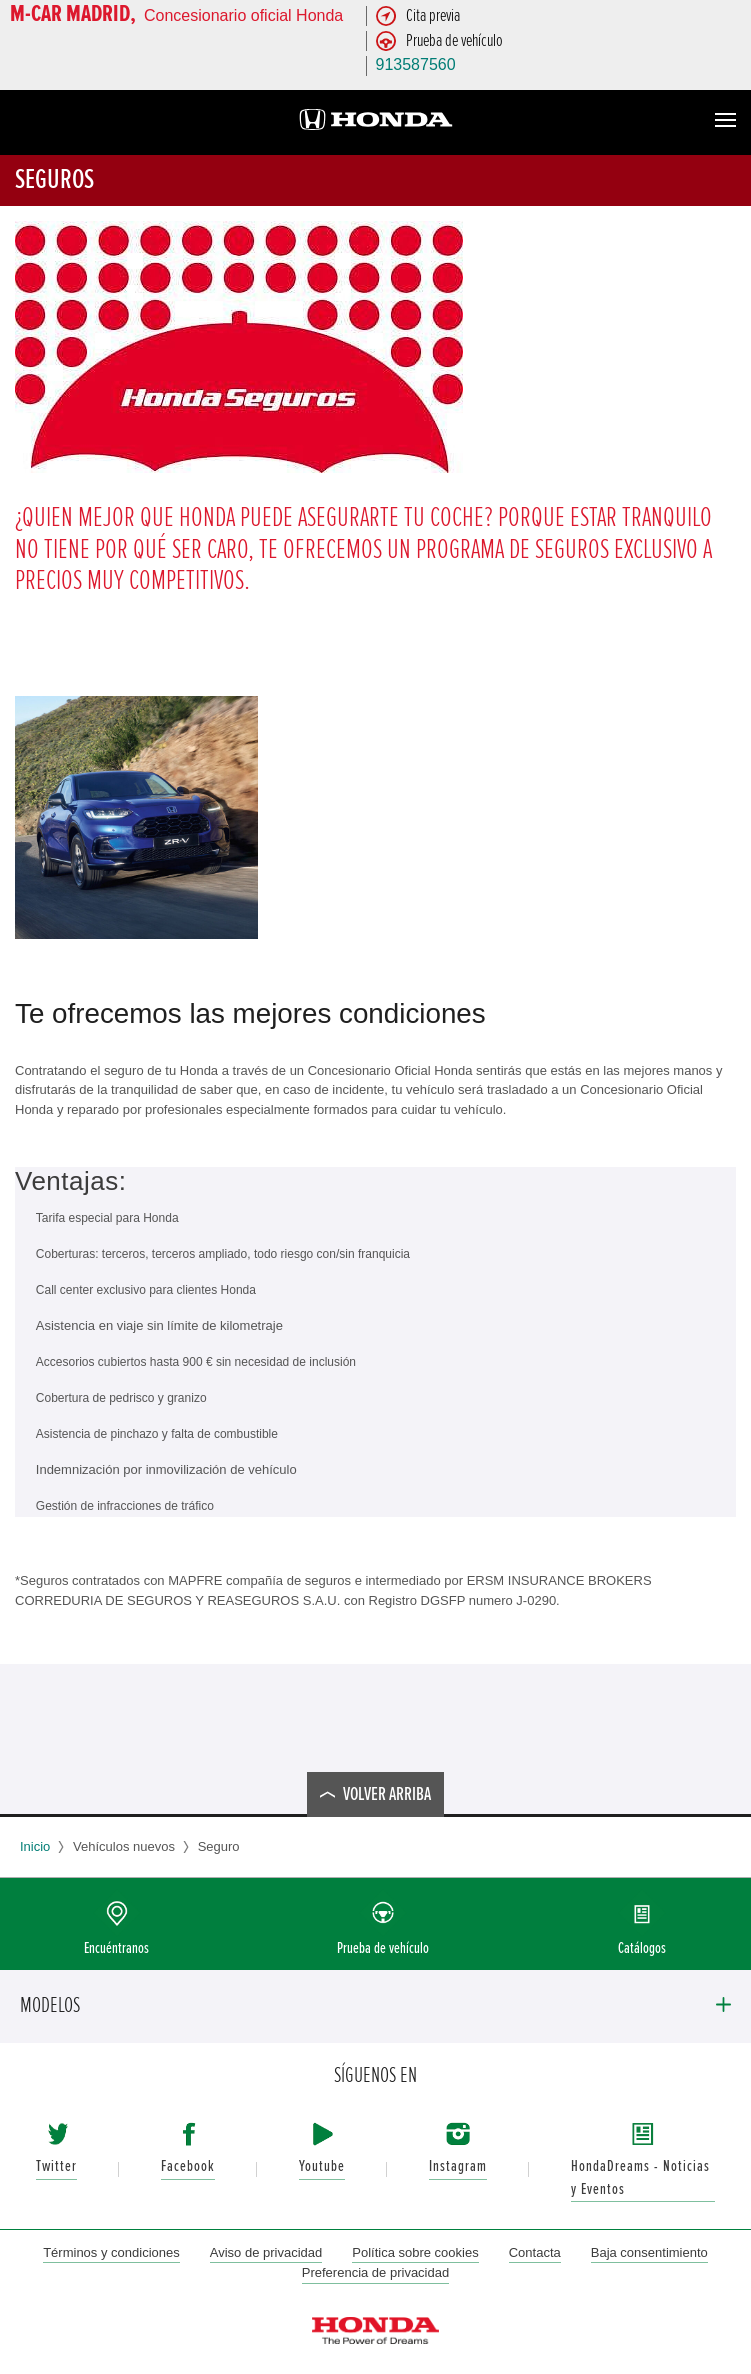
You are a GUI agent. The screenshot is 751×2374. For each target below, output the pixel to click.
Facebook (188, 2166)
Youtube (322, 2166)
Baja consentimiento (649, 2252)
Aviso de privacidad (266, 2252)
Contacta (535, 2252)
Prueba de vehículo (383, 1948)
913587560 (416, 64)
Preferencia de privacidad (375, 2272)
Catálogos (642, 1948)
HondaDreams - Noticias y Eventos (640, 2178)
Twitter (56, 2166)
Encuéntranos (116, 1948)
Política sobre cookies (415, 2252)
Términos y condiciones (111, 2252)
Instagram (458, 2166)
